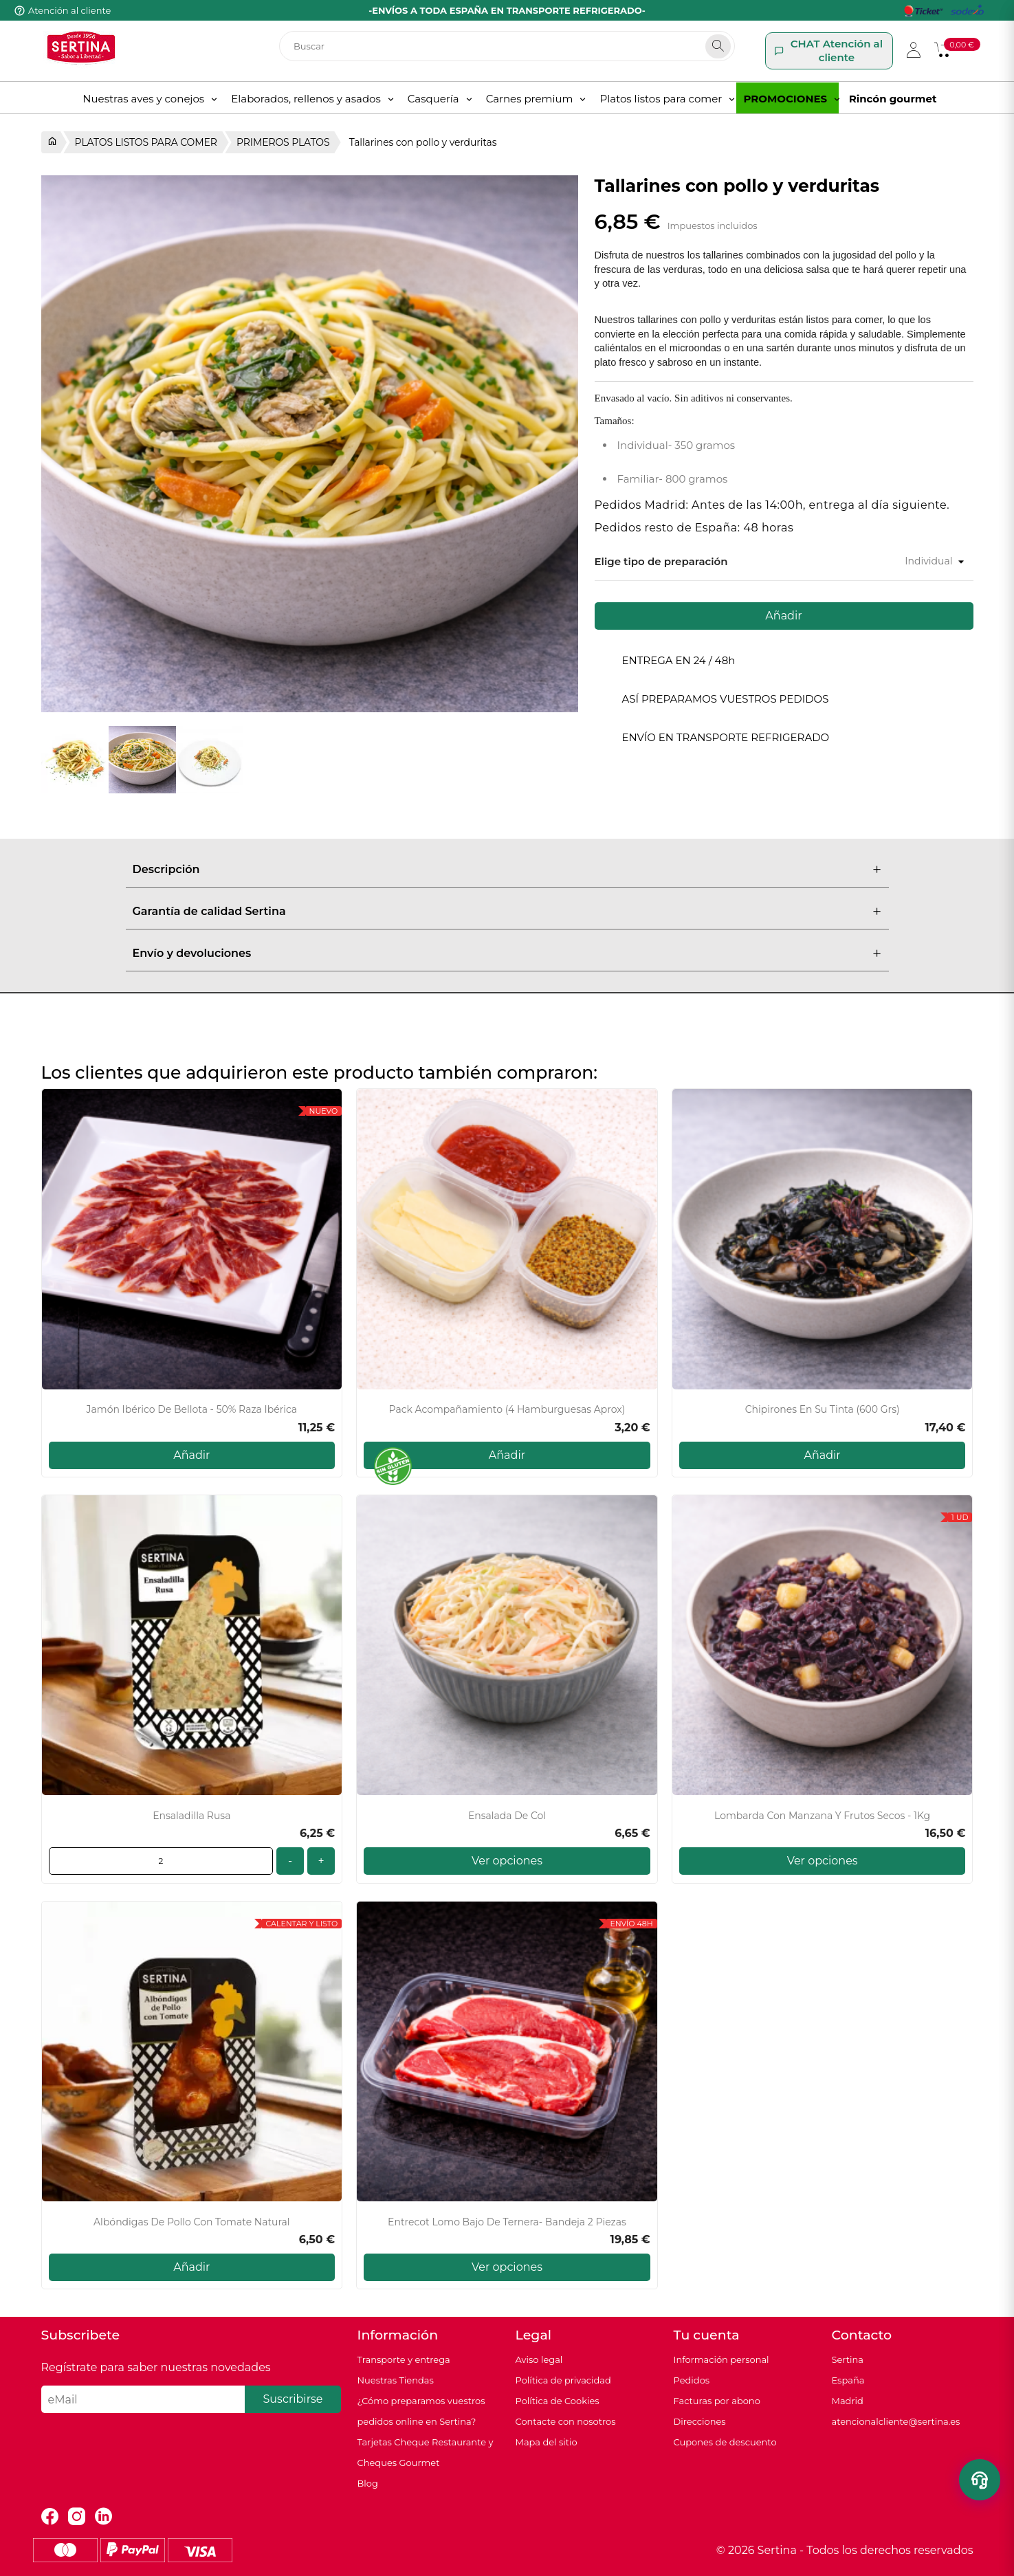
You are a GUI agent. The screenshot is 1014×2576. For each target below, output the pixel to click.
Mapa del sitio (546, 2441)
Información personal (721, 2359)
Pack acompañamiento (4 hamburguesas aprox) (507, 1410)
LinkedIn (103, 2516)
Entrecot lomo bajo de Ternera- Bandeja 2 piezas (507, 2222)
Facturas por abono (717, 2400)
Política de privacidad (563, 2380)
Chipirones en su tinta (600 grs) (822, 1410)
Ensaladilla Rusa (191, 1816)
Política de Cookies (557, 2400)
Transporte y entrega (403, 2359)
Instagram (76, 2516)
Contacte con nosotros (566, 2421)
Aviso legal (539, 2359)
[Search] (718, 46)
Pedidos (692, 2380)
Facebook (49, 2516)
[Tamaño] (908, 561)
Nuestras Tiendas (395, 2380)
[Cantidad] (161, 1861)
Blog (367, 2483)
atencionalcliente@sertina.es (896, 2421)
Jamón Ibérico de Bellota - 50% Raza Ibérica (192, 1410)
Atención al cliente (69, 10)
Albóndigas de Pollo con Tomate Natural (191, 2222)
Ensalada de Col (507, 1816)
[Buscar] (507, 46)
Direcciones (700, 2421)
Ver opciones (507, 1860)
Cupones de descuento (725, 2441)
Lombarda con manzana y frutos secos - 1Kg (822, 1816)
